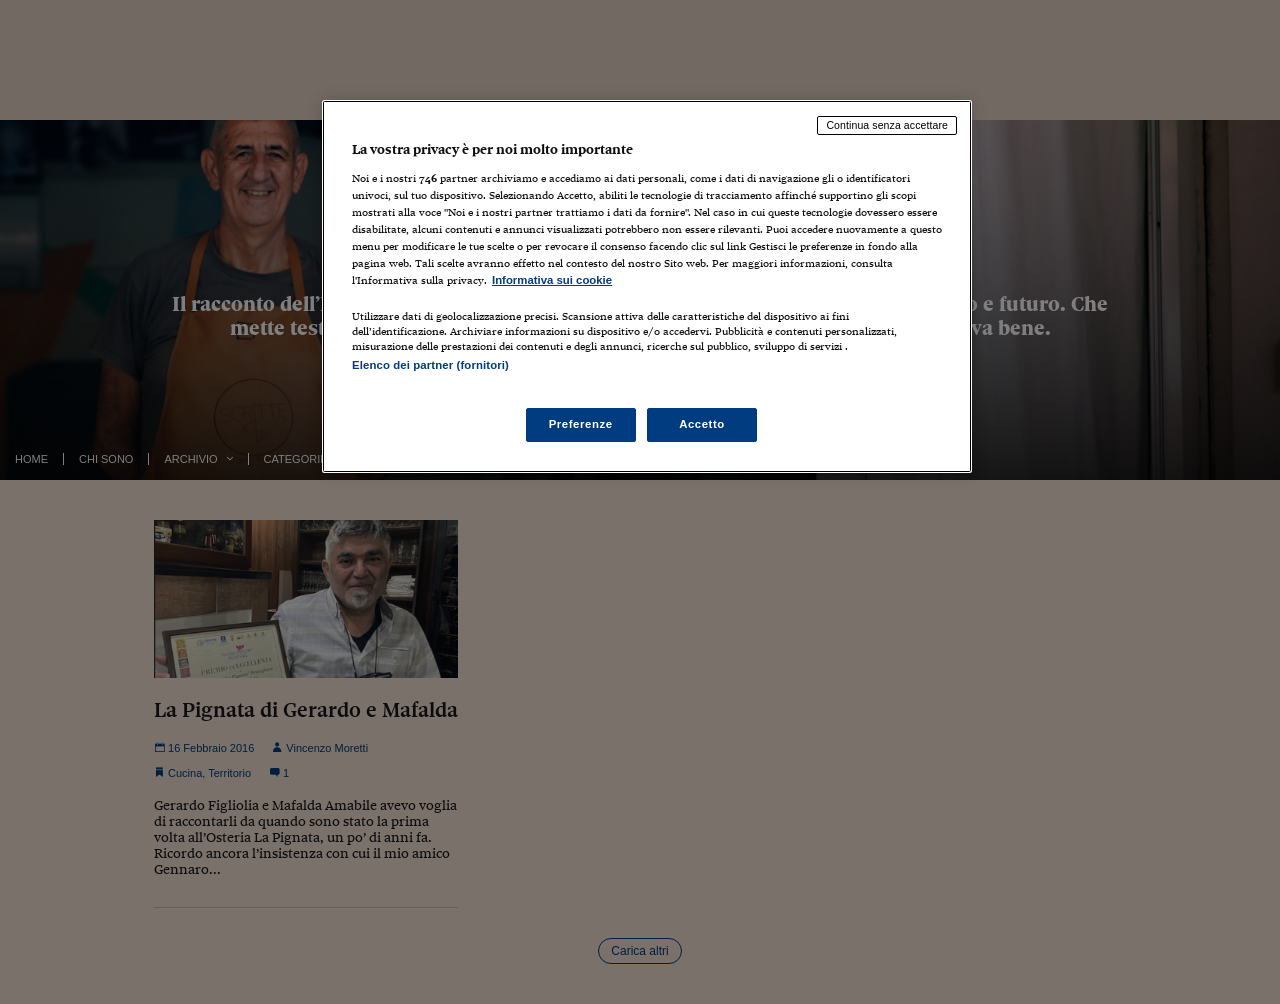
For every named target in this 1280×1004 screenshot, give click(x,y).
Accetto (702, 424)
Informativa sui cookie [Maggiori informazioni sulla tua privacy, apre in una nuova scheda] (552, 280)
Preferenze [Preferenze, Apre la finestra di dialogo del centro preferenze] (581, 424)
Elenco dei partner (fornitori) (430, 365)
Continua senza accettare (887, 125)
